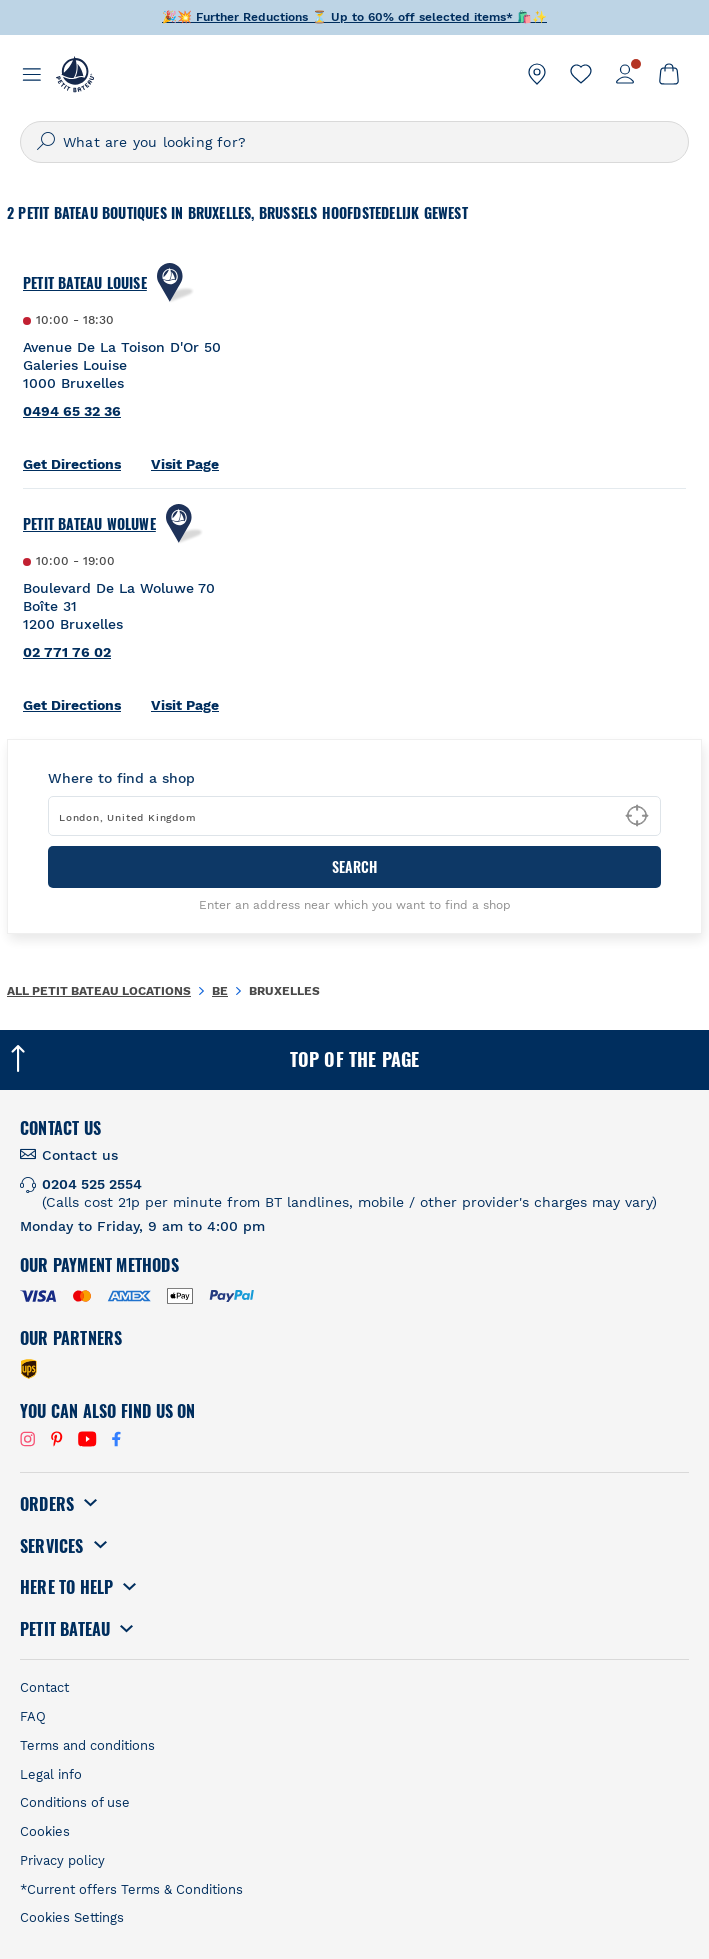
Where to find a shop (121, 778)
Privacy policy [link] (62, 1860)
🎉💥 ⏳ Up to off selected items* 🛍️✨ (354, 17)
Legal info (51, 1774)
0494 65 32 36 (72, 411)
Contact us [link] (80, 1155)
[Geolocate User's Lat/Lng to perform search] (637, 816)
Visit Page (185, 464)
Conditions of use (75, 1802)
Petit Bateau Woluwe (89, 524)
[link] (537, 74)
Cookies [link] (45, 1831)
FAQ (33, 1716)
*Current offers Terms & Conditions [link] (131, 1889)
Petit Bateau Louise (85, 283)
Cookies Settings (72, 1917)
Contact (44, 1687)
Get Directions (72, 464)
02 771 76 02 (67, 652)
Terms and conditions (87, 1745)
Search (354, 866)
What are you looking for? (154, 142)
